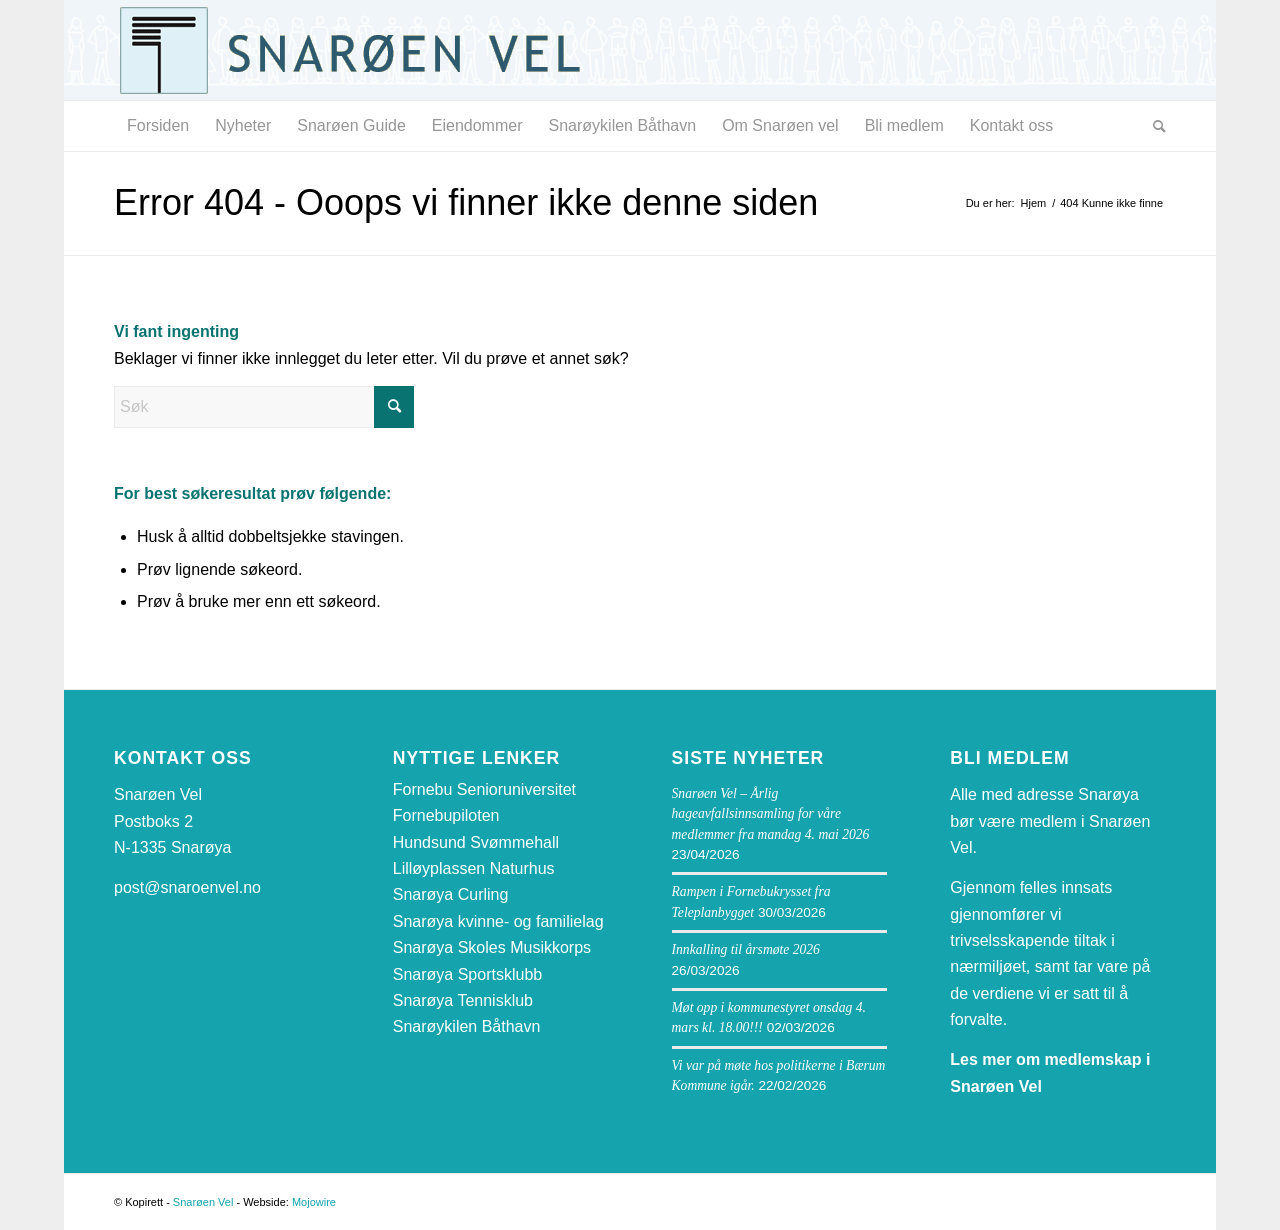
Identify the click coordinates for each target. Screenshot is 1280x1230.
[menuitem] (158, 126)
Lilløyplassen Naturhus (474, 868)
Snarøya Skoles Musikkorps (492, 947)
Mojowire (314, 1202)
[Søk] (1153, 126)
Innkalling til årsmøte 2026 (746, 949)
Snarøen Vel (203, 1202)
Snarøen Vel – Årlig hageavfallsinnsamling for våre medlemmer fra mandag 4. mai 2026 (771, 814)
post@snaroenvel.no (187, 887)
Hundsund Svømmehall (476, 842)
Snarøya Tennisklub (463, 1000)
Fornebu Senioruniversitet (484, 789)
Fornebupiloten (446, 815)
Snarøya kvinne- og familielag (498, 921)
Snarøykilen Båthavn (467, 1026)
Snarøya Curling (451, 894)
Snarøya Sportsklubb (467, 974)
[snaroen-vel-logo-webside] (364, 50)
